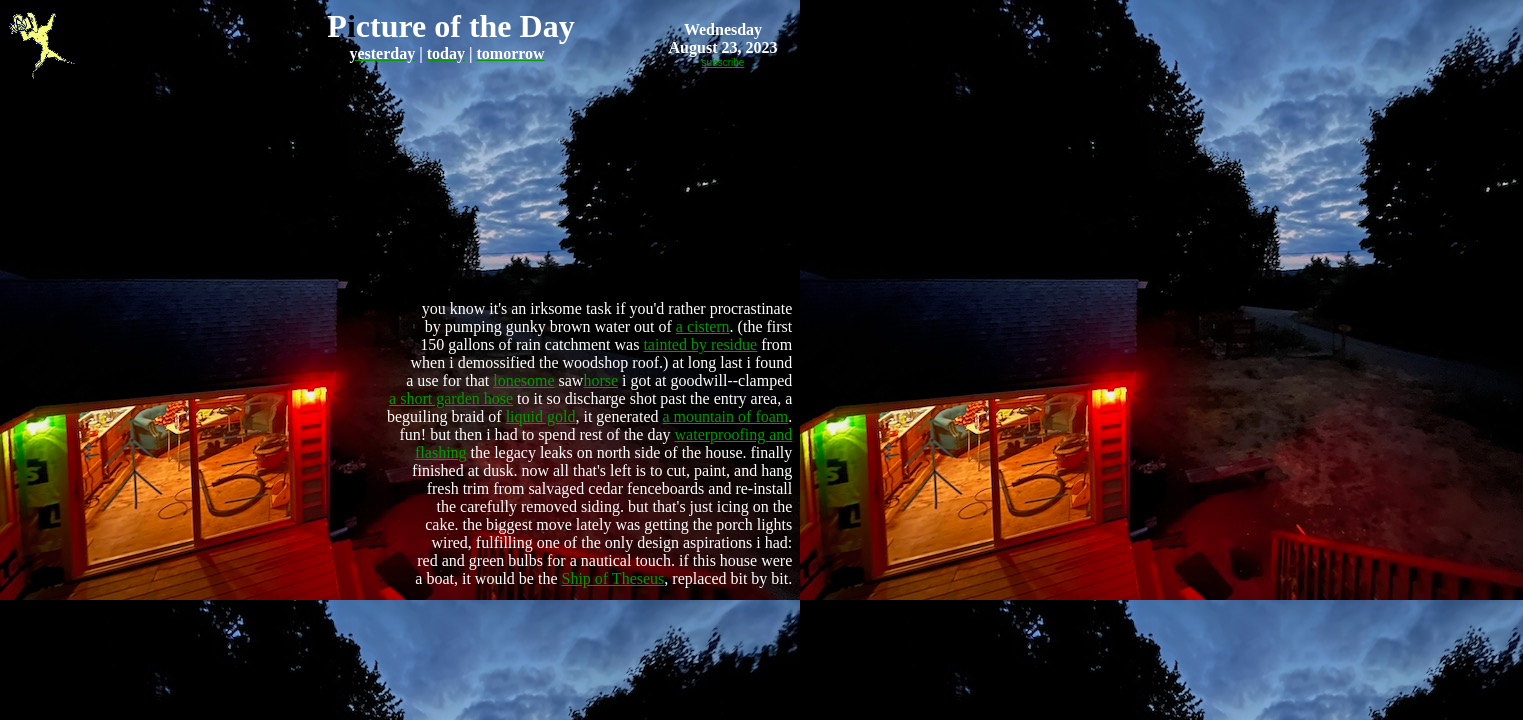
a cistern (703, 326)
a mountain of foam (726, 416)
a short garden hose (451, 398)
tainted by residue (700, 344)
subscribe (723, 62)
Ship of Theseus (612, 578)
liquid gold (541, 416)
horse (600, 380)
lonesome (523, 380)
